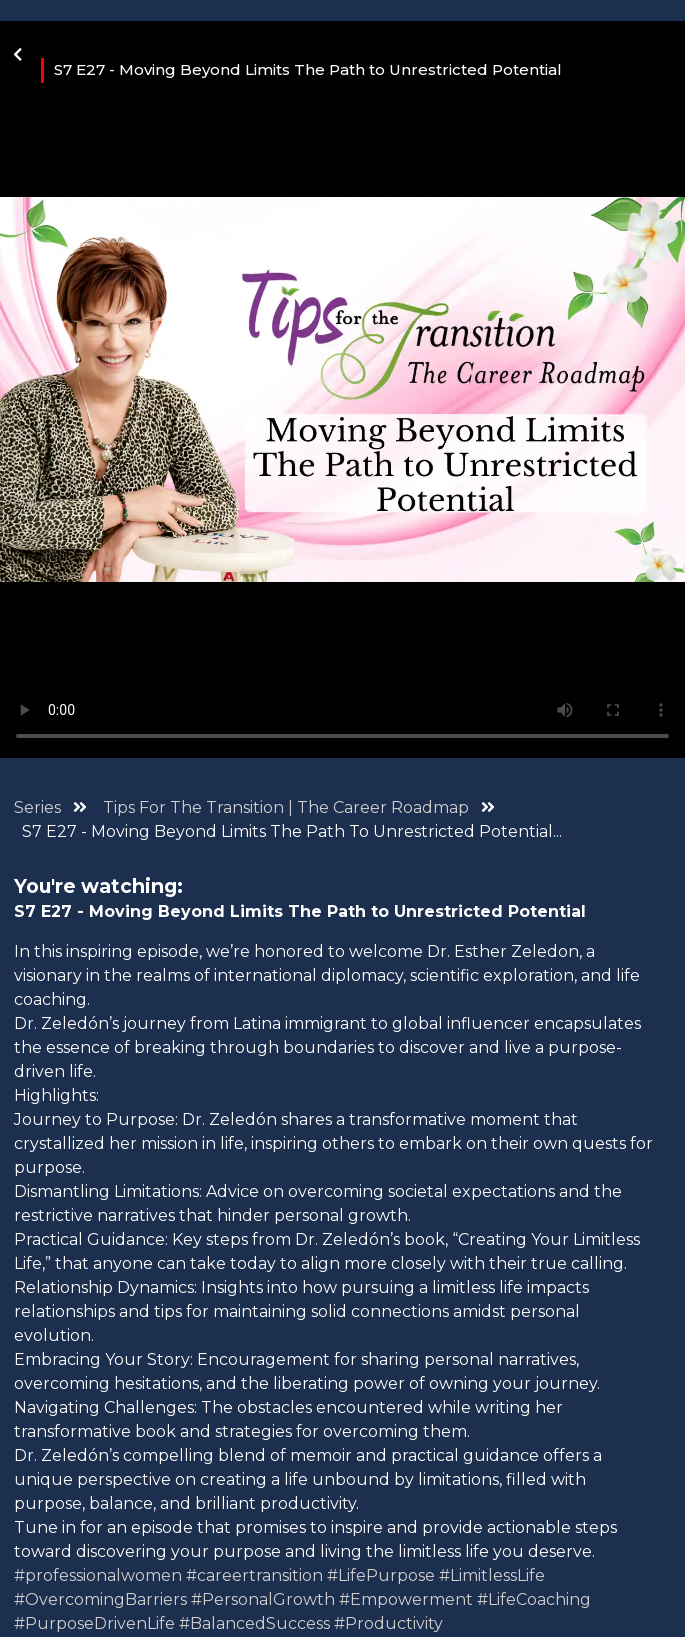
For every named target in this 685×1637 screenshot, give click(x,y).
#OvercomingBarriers (100, 1599)
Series (37, 807)
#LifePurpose (381, 1575)
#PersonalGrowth (263, 1599)
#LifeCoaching (534, 1599)
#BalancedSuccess (254, 1623)
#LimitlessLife (492, 1575)
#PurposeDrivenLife (94, 1623)
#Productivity (388, 1623)
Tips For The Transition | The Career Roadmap (288, 807)
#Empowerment (406, 1599)
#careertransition (254, 1575)
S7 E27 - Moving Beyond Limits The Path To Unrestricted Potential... (292, 831)
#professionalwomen (98, 1575)
